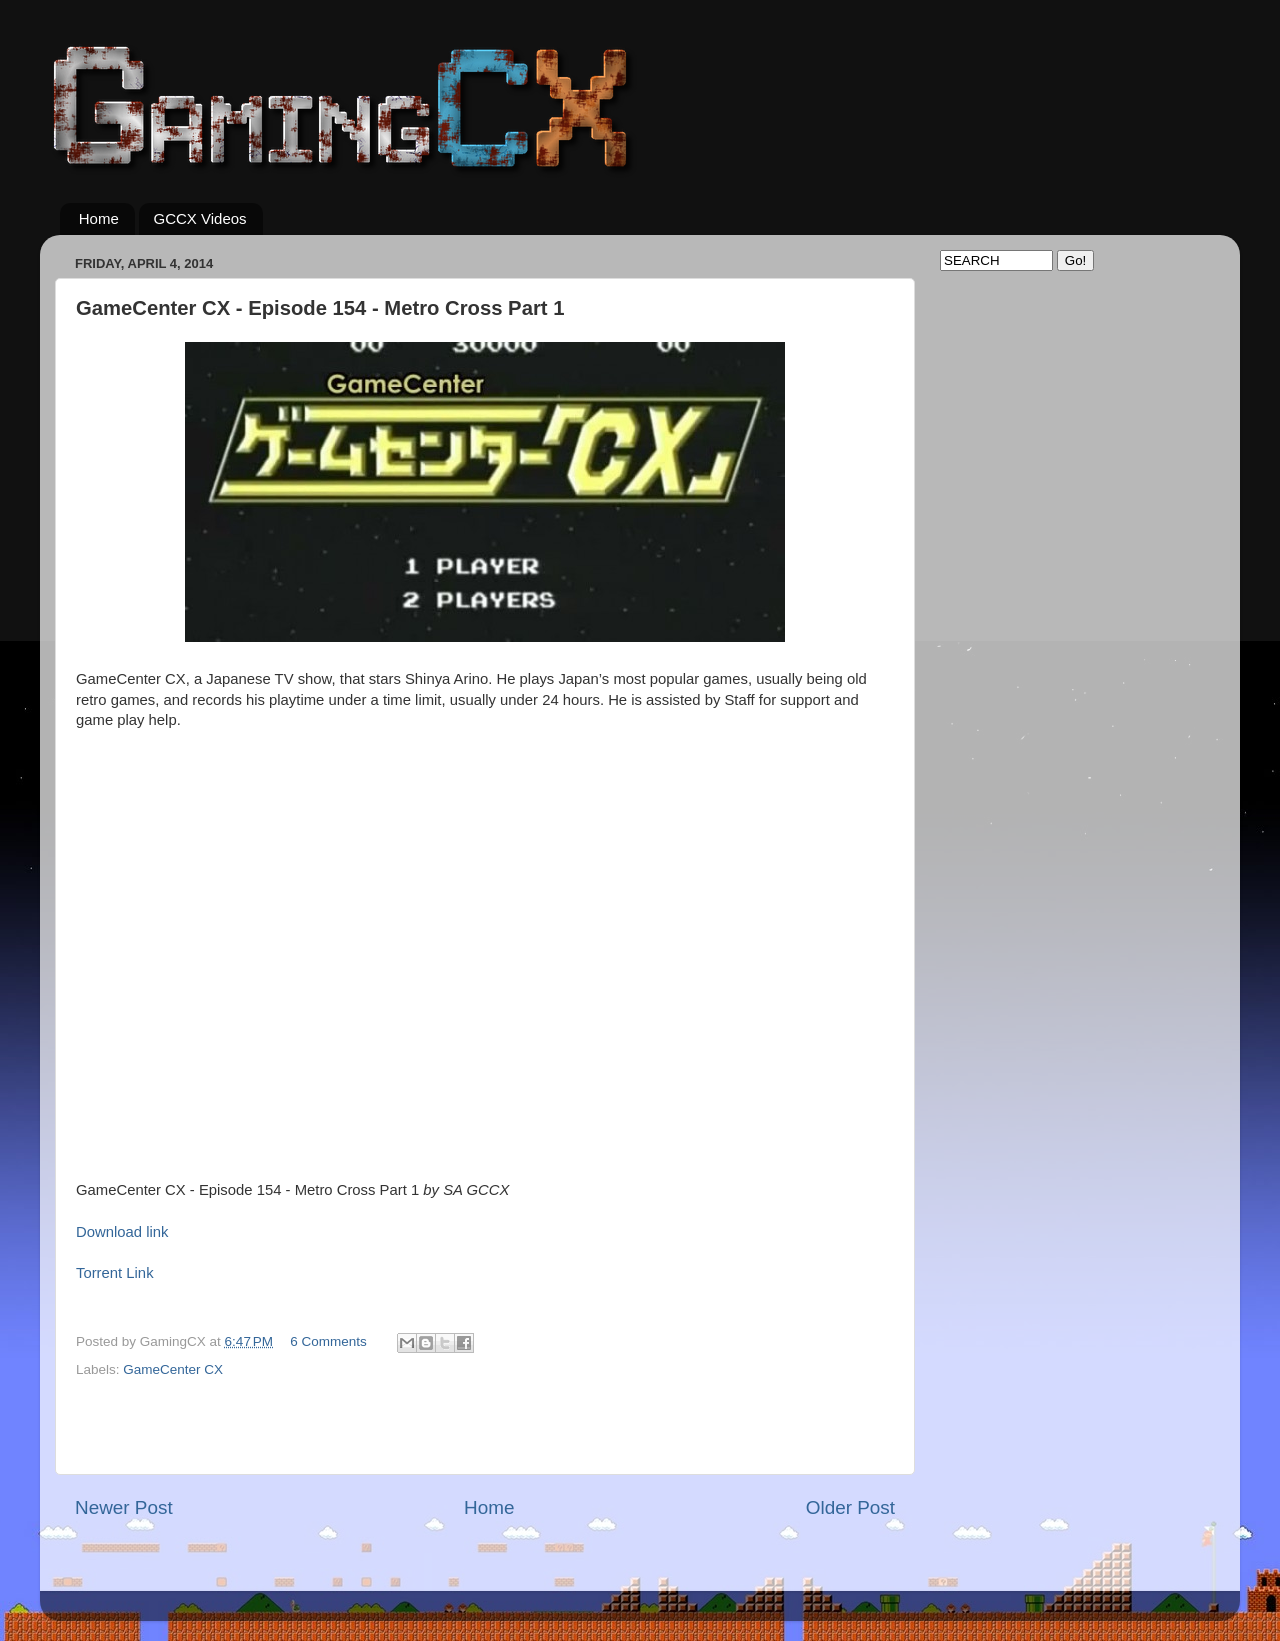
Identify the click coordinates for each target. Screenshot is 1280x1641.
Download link (122, 1232)
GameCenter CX (173, 1369)
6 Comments (328, 1341)
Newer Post (124, 1507)
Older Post (850, 1507)
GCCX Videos (200, 218)
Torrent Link (115, 1273)
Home (99, 218)
